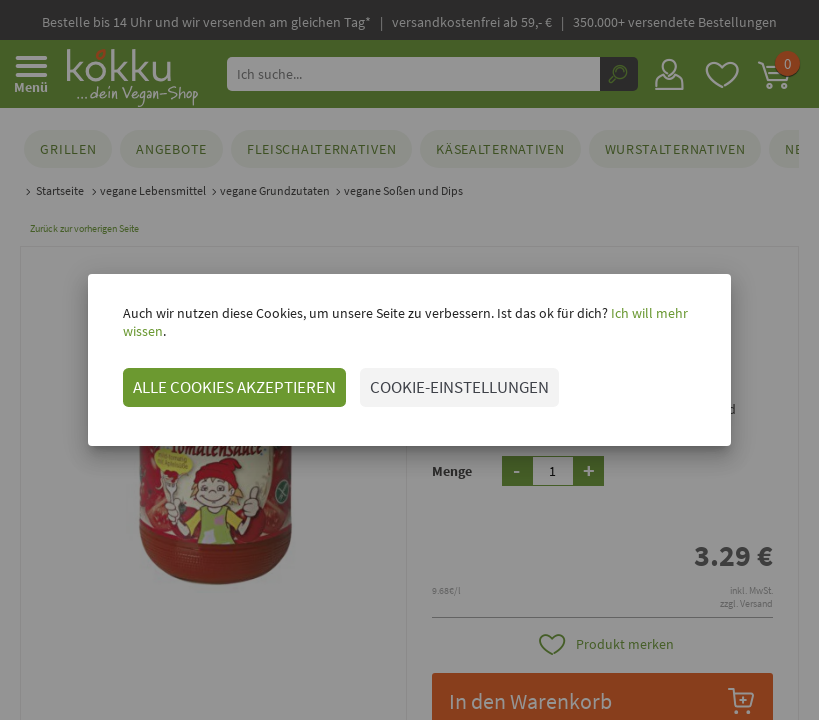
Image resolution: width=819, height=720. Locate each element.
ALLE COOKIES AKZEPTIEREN (215, 378)
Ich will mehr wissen (650, 322)
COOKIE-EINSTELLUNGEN (440, 378)
